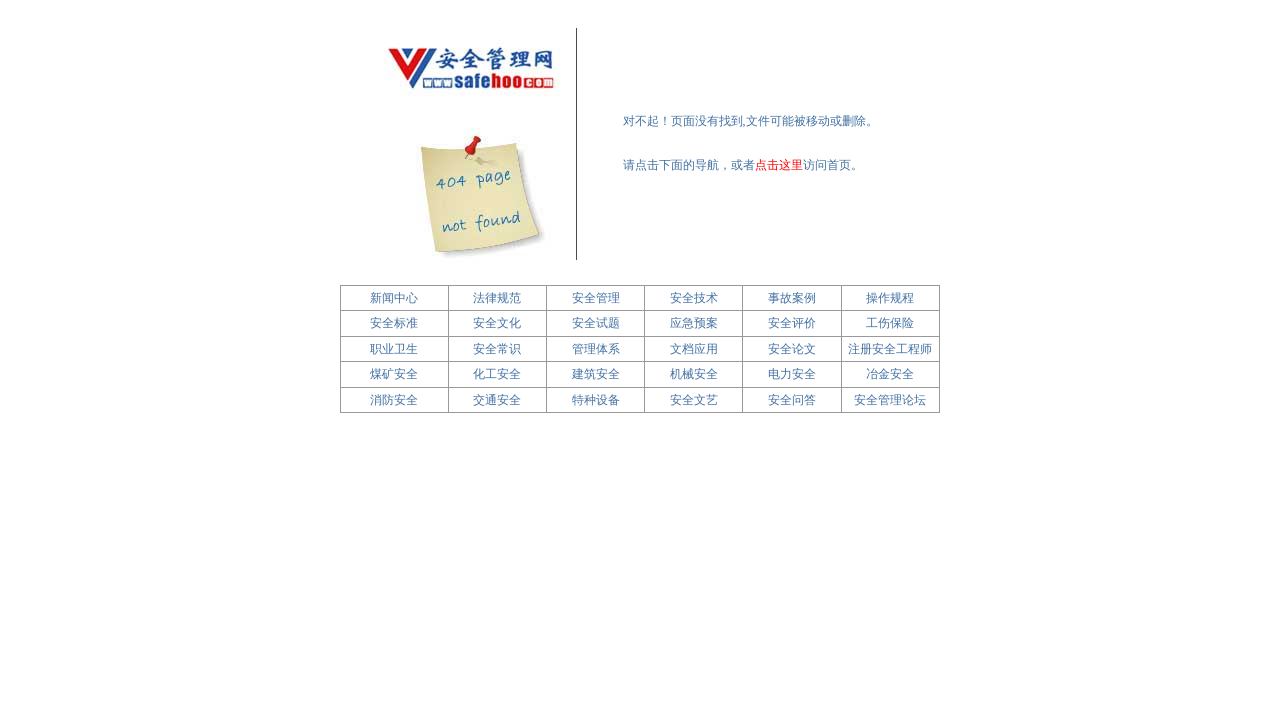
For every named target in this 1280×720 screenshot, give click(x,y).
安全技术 (694, 298)
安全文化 (497, 323)
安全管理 (596, 298)
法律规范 (497, 298)
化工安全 (497, 374)
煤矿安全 (394, 374)
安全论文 (792, 349)
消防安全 (394, 400)
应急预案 (694, 323)
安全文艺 (694, 400)
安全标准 (394, 323)
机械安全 (694, 374)
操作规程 (890, 298)
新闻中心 (394, 298)
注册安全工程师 (890, 349)
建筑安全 (596, 374)
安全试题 (596, 323)
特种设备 (596, 400)
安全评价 (792, 323)
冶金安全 (890, 374)
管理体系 (596, 349)
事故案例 (792, 298)
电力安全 (792, 374)
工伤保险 (890, 323)
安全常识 (497, 349)
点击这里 (779, 165)
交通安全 (497, 400)
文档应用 (694, 349)
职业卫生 (394, 349)
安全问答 (792, 400)
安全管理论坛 (890, 400)
